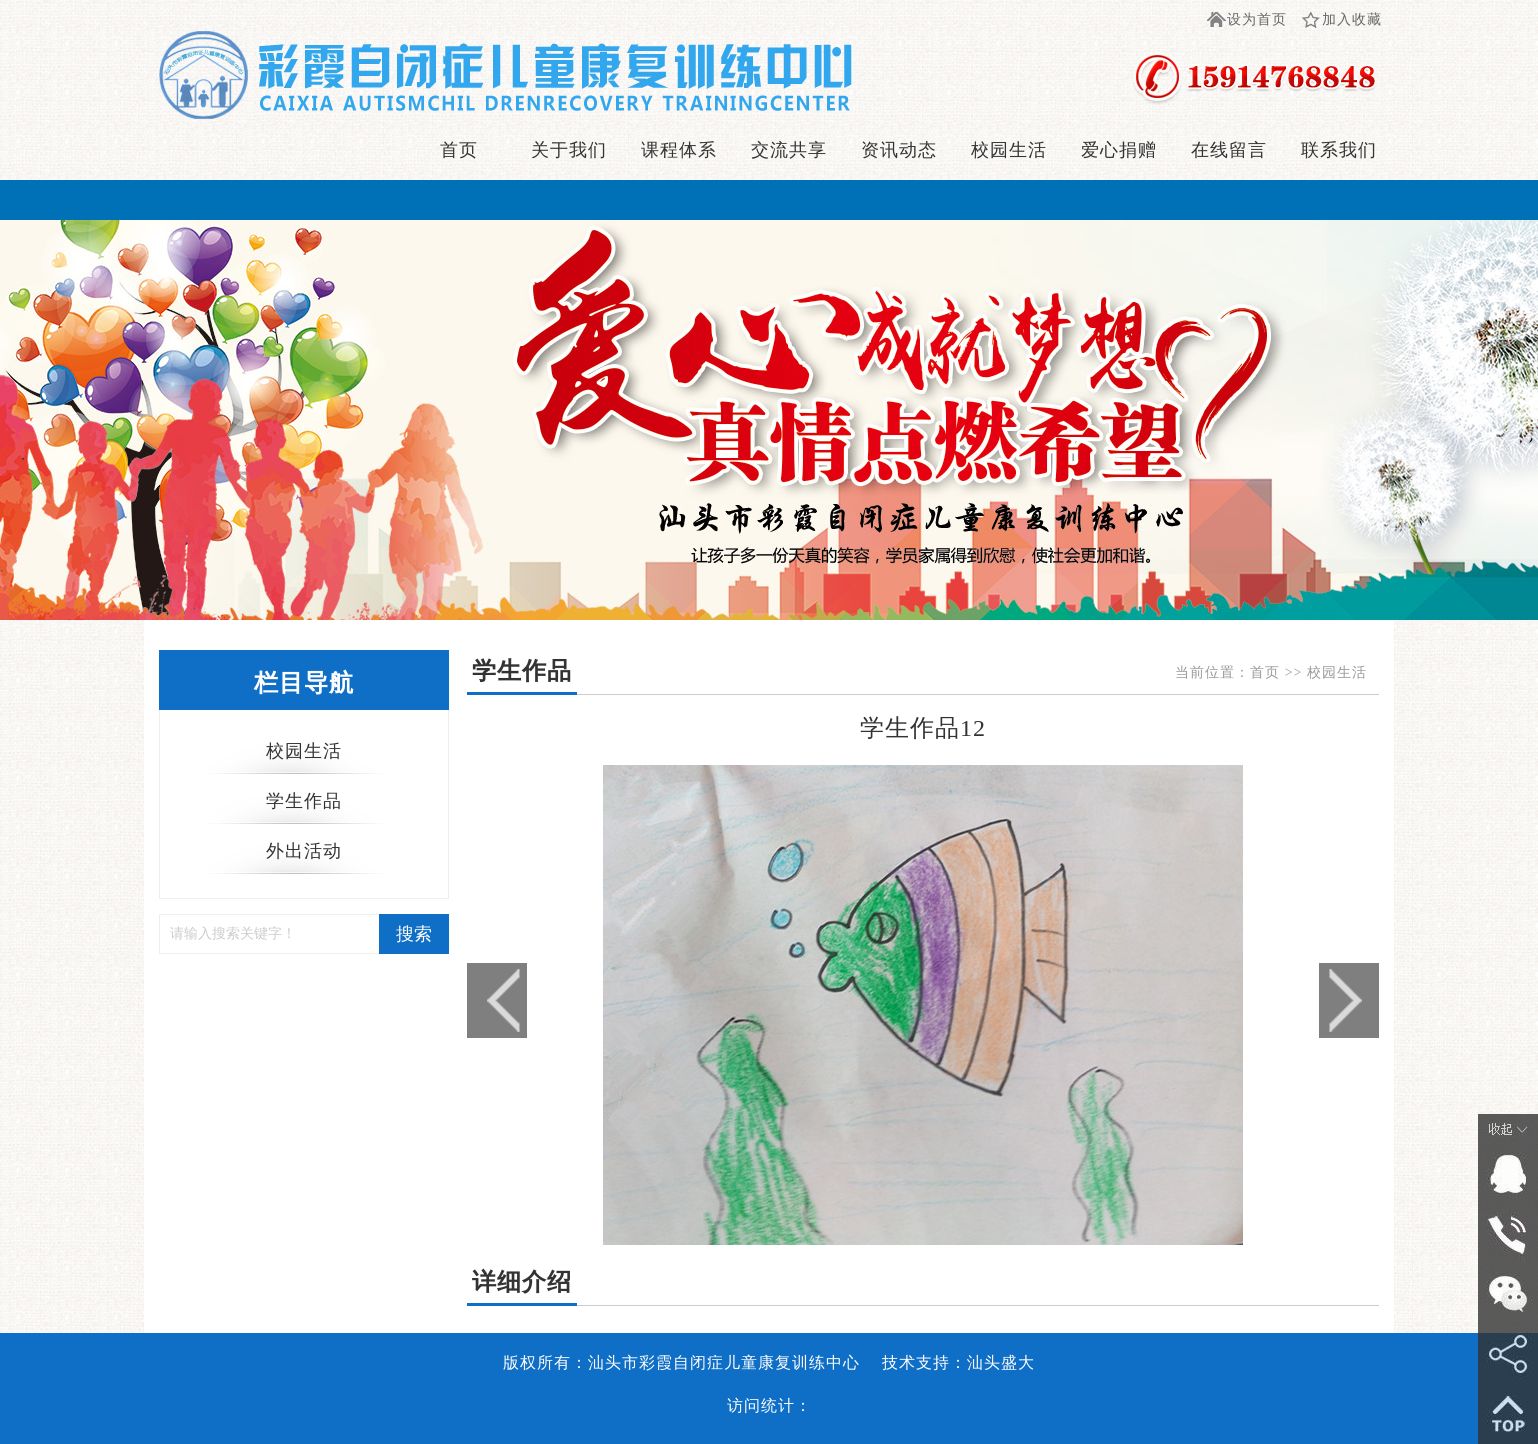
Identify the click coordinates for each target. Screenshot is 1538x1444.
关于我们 (569, 150)
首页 (459, 150)
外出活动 (304, 851)
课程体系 (679, 150)
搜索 (414, 934)
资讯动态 (899, 150)
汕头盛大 (1001, 1362)
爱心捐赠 (1119, 150)
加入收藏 (1352, 19)
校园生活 (1009, 150)
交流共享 (789, 150)
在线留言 (1229, 150)
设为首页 (1257, 19)
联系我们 (1339, 150)
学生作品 (304, 801)
